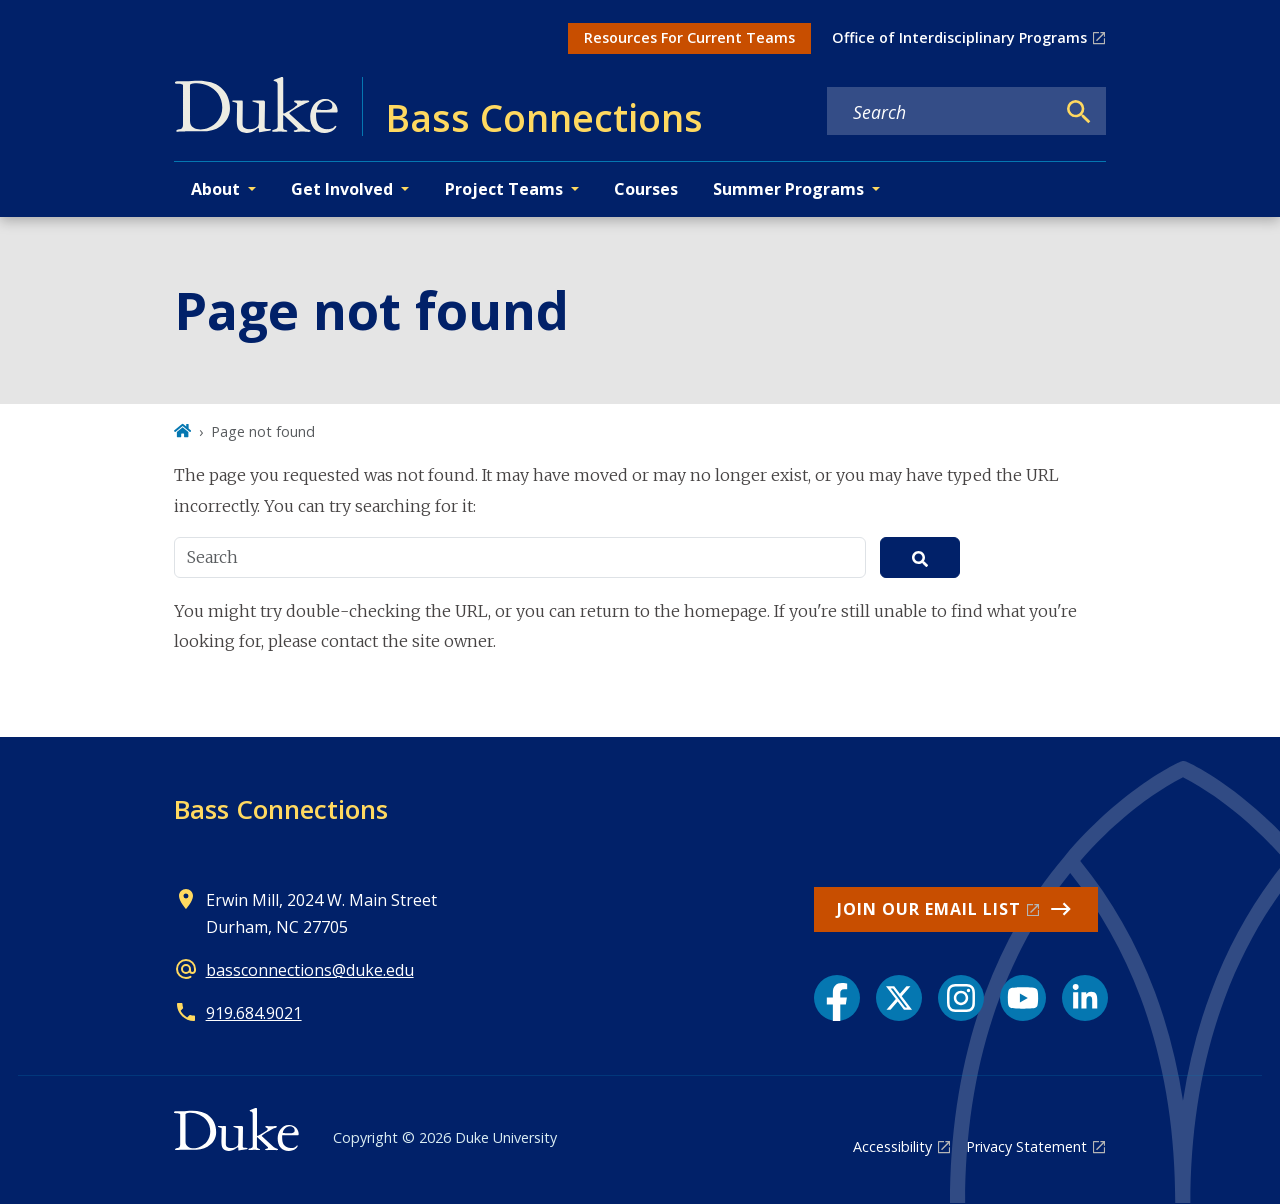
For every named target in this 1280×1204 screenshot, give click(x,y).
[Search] (1079, 112)
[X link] (899, 998)
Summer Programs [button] (788, 189)
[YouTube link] (1023, 998)
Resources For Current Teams (689, 37)
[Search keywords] (941, 112)
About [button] (215, 189)
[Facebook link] (837, 998)
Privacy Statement (1026, 1146)
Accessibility (892, 1146)
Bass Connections (281, 809)
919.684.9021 (254, 1013)
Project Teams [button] (504, 189)
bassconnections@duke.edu (310, 970)
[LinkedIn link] (1085, 998)
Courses (646, 189)
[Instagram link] (961, 998)
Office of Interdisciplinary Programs (959, 37)
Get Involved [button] (342, 189)
